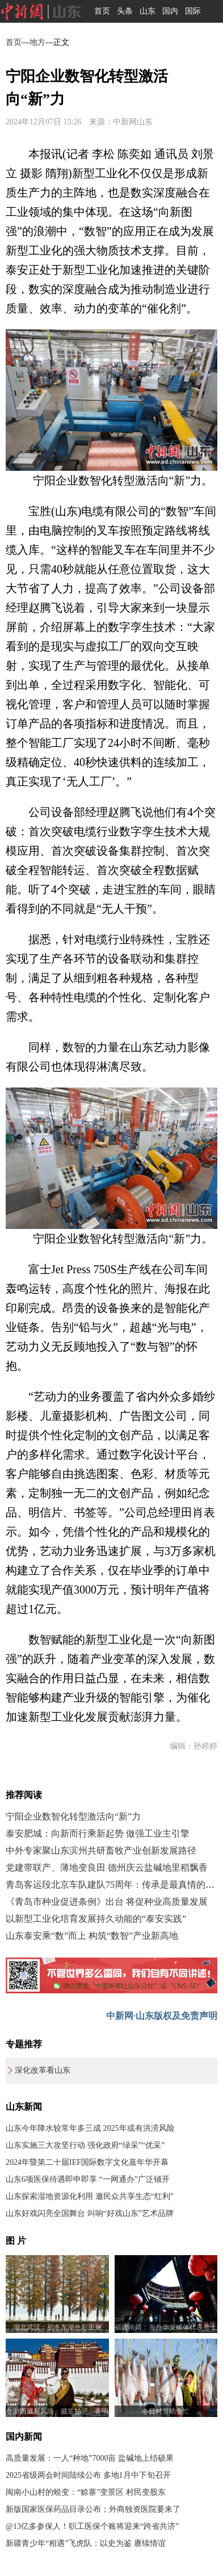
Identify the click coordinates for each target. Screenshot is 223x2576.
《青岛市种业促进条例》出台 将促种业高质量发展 (107, 1901)
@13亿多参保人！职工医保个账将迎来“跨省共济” (92, 2526)
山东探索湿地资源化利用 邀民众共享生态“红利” (90, 2196)
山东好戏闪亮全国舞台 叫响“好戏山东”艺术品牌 (90, 2213)
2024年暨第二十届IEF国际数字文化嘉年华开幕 (87, 2162)
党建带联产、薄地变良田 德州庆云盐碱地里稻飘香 (107, 1867)
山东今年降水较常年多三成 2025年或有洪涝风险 (90, 2128)
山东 (147, 11)
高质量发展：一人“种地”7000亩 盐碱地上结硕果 (90, 2458)
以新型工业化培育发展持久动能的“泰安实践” (96, 1918)
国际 (193, 11)
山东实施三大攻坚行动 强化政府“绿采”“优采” (85, 2145)
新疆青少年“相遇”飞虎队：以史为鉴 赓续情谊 (86, 2543)
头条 (125, 11)
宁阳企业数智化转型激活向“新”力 (73, 1816)
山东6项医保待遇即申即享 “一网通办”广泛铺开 (88, 2179)
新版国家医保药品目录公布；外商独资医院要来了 (93, 2509)
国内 (170, 11)
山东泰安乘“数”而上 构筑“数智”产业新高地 (92, 1936)
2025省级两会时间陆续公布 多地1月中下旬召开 (88, 2475)
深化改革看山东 (42, 2070)
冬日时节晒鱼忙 (166, 2411)
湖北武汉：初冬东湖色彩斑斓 (57, 2327)
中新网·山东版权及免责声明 (161, 2016)
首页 (102, 11)
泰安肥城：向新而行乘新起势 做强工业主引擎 (98, 1833)
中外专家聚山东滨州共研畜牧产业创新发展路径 (101, 1850)
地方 (37, 42)
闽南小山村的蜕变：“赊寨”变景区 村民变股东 (86, 2492)
